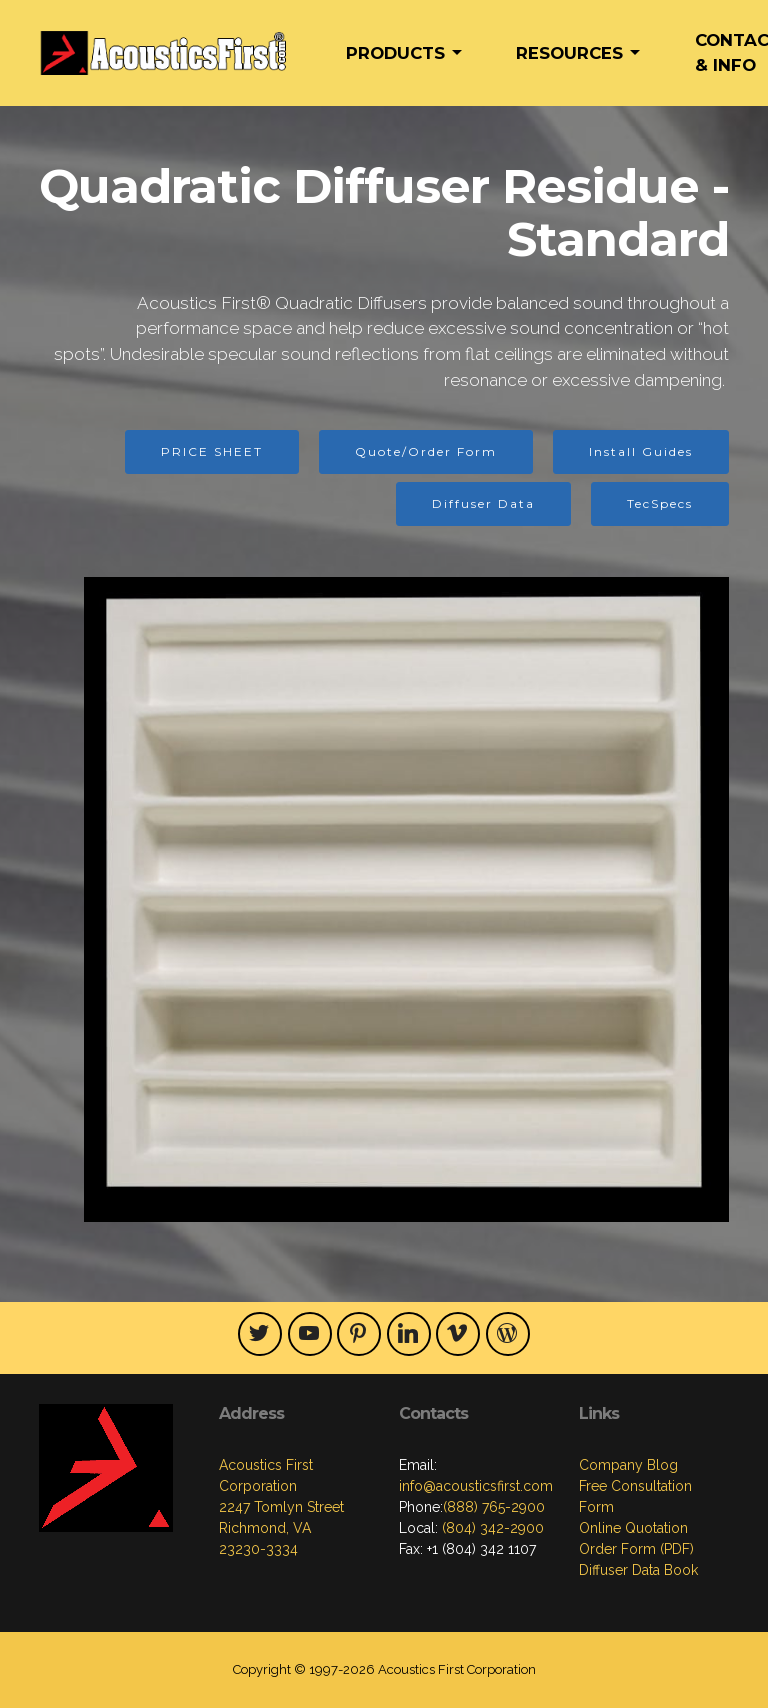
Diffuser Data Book (638, 1570)
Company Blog (628, 1465)
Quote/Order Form (426, 451)
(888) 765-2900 (494, 1507)
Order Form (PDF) (636, 1549)
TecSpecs (660, 503)
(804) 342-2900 (491, 1528)
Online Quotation (633, 1528)
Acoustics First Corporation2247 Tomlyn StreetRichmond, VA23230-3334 (281, 1507)
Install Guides (641, 451)
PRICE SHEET (212, 451)
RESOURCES (569, 53)
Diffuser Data (483, 503)
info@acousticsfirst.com (476, 1486)
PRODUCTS (395, 53)
